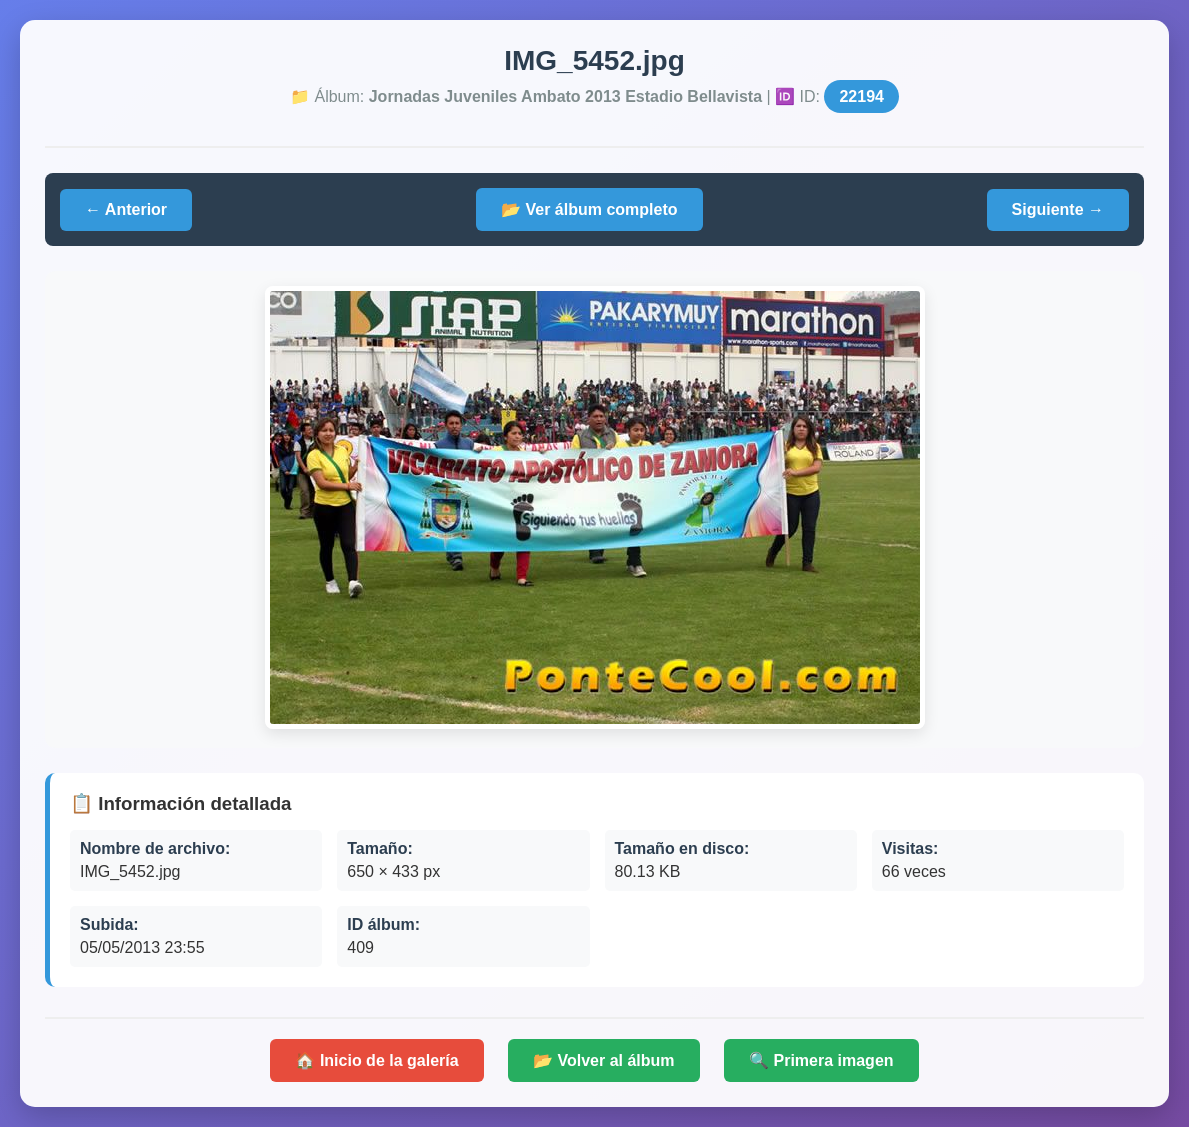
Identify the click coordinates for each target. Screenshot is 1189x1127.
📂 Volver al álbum (604, 1060)
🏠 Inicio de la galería (376, 1060)
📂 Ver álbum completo (589, 209)
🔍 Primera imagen (821, 1060)
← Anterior (126, 209)
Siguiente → (1058, 209)
